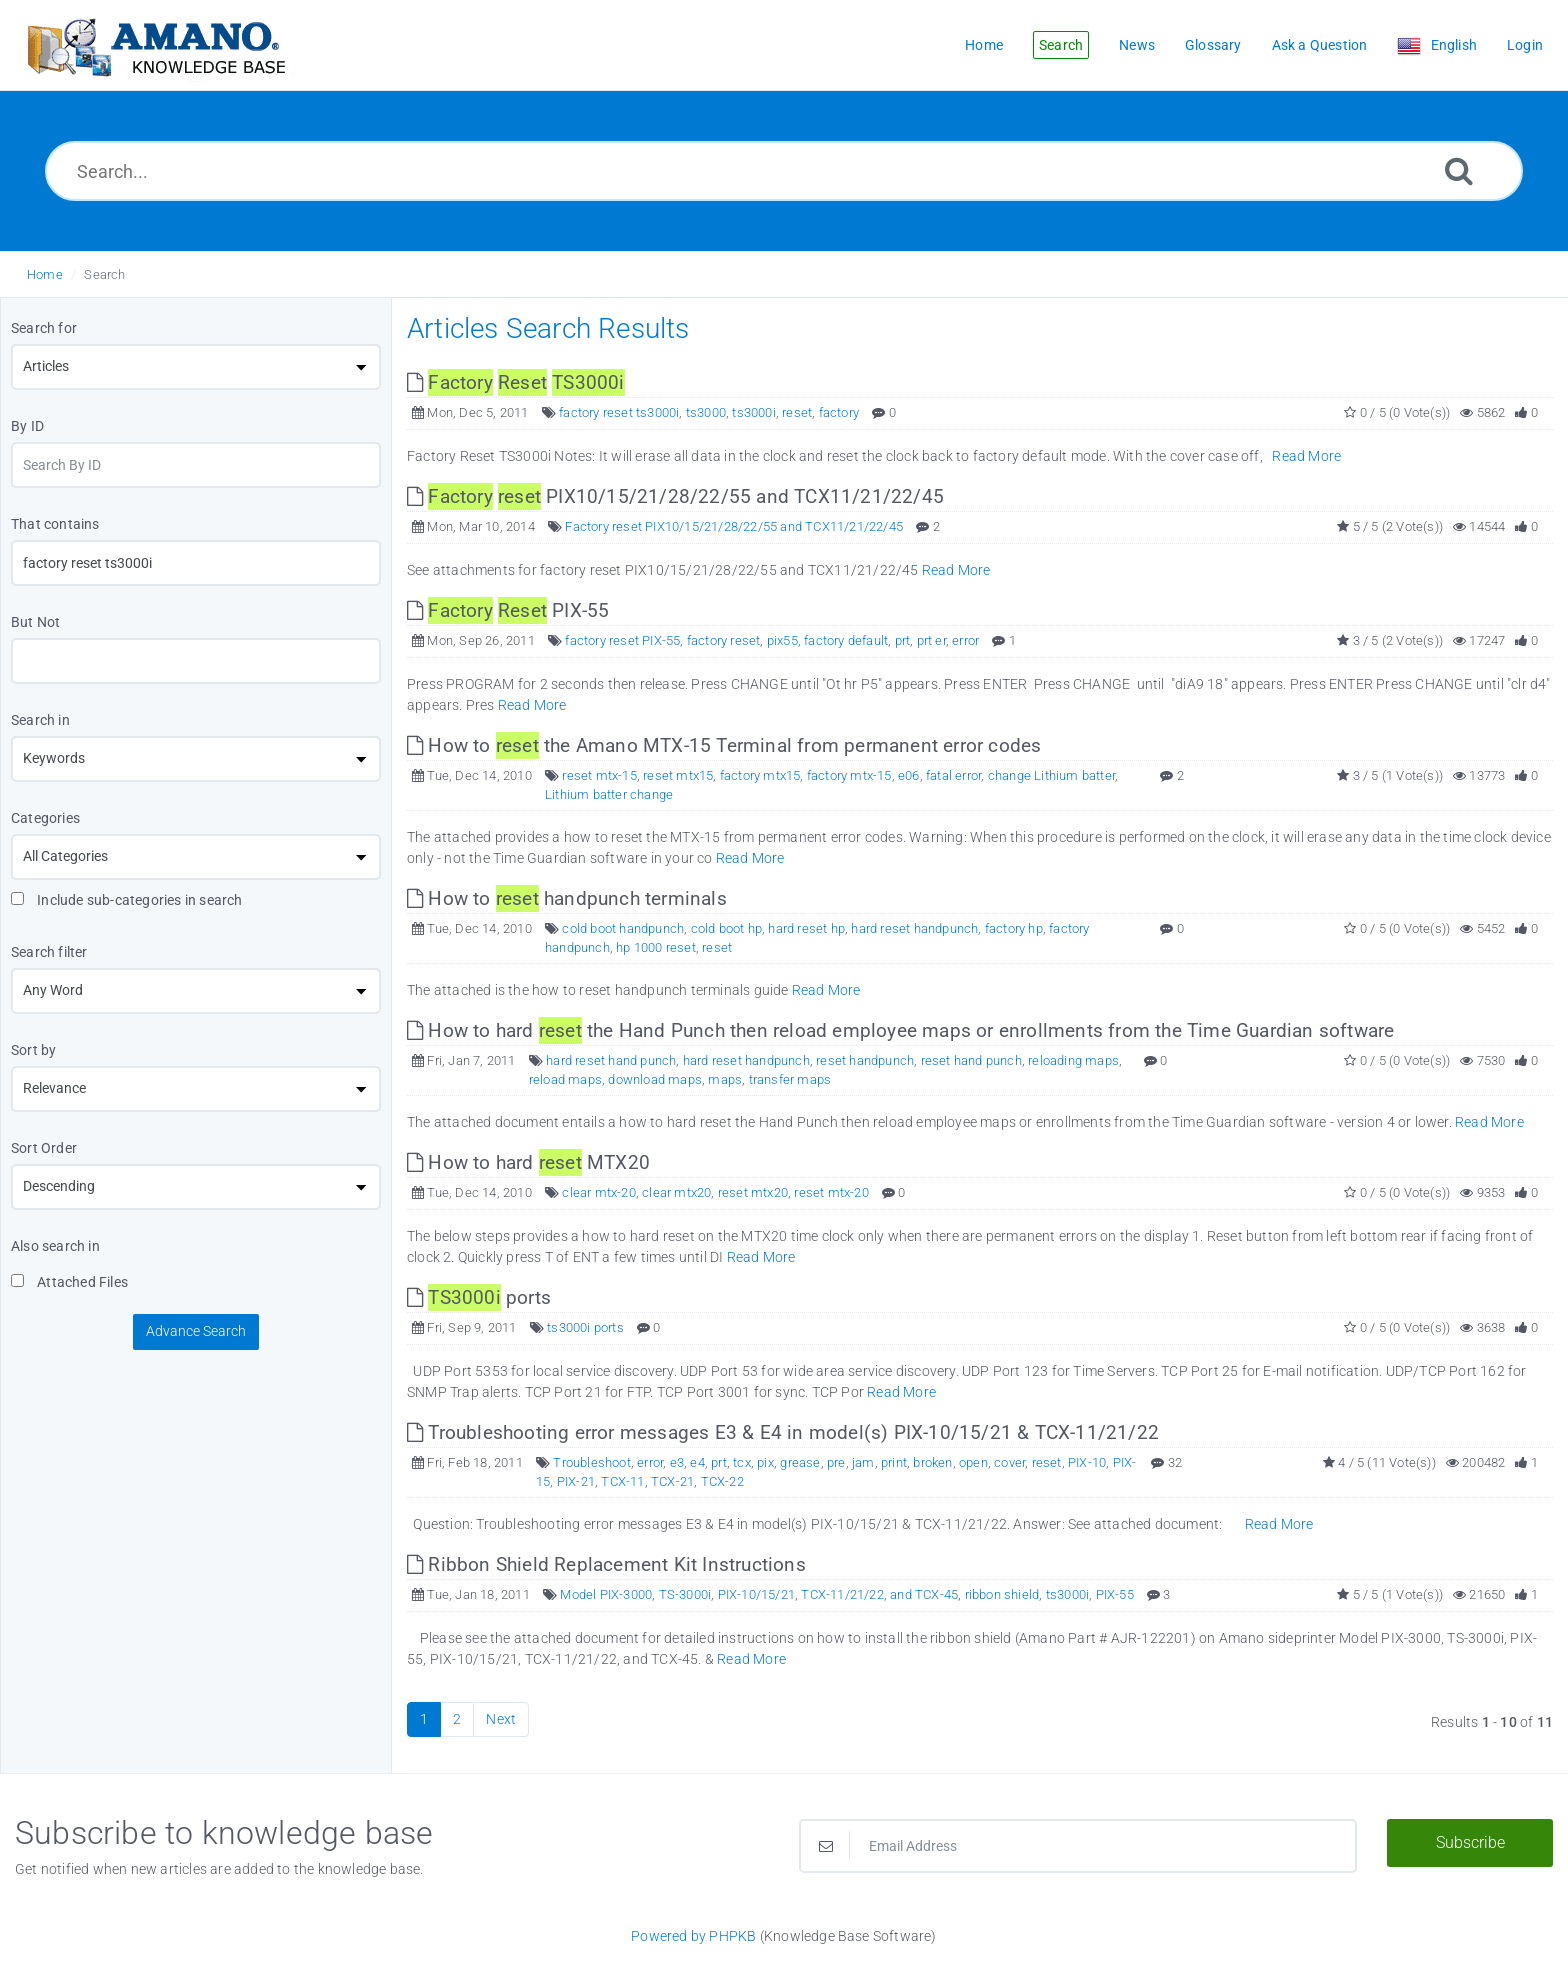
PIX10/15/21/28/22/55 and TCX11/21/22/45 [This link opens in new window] (675, 496)
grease (800, 1462)
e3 (677, 1462)
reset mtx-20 (831, 1192)
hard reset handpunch (914, 928)
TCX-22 (722, 1481)
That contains (55, 524)
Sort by (33, 1050)
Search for (44, 328)
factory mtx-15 (849, 775)
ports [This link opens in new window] (479, 1297)
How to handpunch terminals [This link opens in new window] (567, 898)
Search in (40, 720)
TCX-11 (622, 1481)
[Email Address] (1078, 1846)
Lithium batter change (609, 794)
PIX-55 (1115, 1594)
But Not (35, 622)
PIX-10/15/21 (756, 1594)
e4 (697, 1462)
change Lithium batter (1051, 775)
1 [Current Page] (424, 1719)
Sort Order (44, 1148)
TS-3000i (685, 1594)
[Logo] (155, 45)
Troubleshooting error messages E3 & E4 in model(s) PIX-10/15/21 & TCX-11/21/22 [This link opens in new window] (783, 1432)
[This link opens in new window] (516, 382)
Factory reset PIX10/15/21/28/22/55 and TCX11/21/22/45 (734, 526)
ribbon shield (1002, 1594)
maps (725, 1079)
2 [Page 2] (457, 1719)
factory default (846, 640)
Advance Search (196, 1331)
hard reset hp (806, 928)
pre (836, 1462)
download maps (655, 1079)
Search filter (49, 952)
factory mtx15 (760, 775)
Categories (45, 818)
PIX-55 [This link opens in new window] (508, 610)
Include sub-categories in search (127, 900)
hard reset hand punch (611, 1060)
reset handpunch (865, 1060)
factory (839, 412)
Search (104, 274)
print (894, 1462)
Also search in (55, 1246)
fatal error (953, 775)
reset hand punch (971, 1060)
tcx (742, 1462)
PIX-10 (1087, 1462)
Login (1525, 45)
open (973, 1462)
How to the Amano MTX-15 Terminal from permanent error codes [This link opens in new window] (724, 745)
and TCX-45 (924, 1594)
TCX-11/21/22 (842, 1594)
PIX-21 (576, 1481)
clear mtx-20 (598, 1192)
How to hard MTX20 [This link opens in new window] (528, 1162)
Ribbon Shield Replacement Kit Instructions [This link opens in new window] (606, 1564)
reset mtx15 (678, 775)
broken (932, 1462)
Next (501, 1719)
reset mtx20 (753, 1192)
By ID (27, 426)
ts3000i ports (585, 1327)
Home (45, 274)
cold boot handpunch (623, 928)
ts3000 (706, 412)
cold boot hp (726, 928)
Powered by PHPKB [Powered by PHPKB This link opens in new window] (693, 1936)
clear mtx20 (676, 1192)
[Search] (1459, 170)
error (965, 640)
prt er (931, 640)
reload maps (565, 1079)
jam (863, 1462)
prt (903, 640)
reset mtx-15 (599, 775)
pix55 (782, 640)
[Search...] (784, 171)
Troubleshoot (591, 1462)
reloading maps (1073, 1060)
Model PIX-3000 (606, 1594)
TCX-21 (672, 1481)
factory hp (1014, 928)
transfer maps (790, 1079)
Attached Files (69, 1282)
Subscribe (1470, 1842)
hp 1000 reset (656, 947)
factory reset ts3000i (619, 412)
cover (1009, 1462)
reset (797, 412)
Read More (1306, 456)
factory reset (724, 640)
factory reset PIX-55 (622, 640)
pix (765, 1462)
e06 (909, 775)
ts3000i (753, 412)
